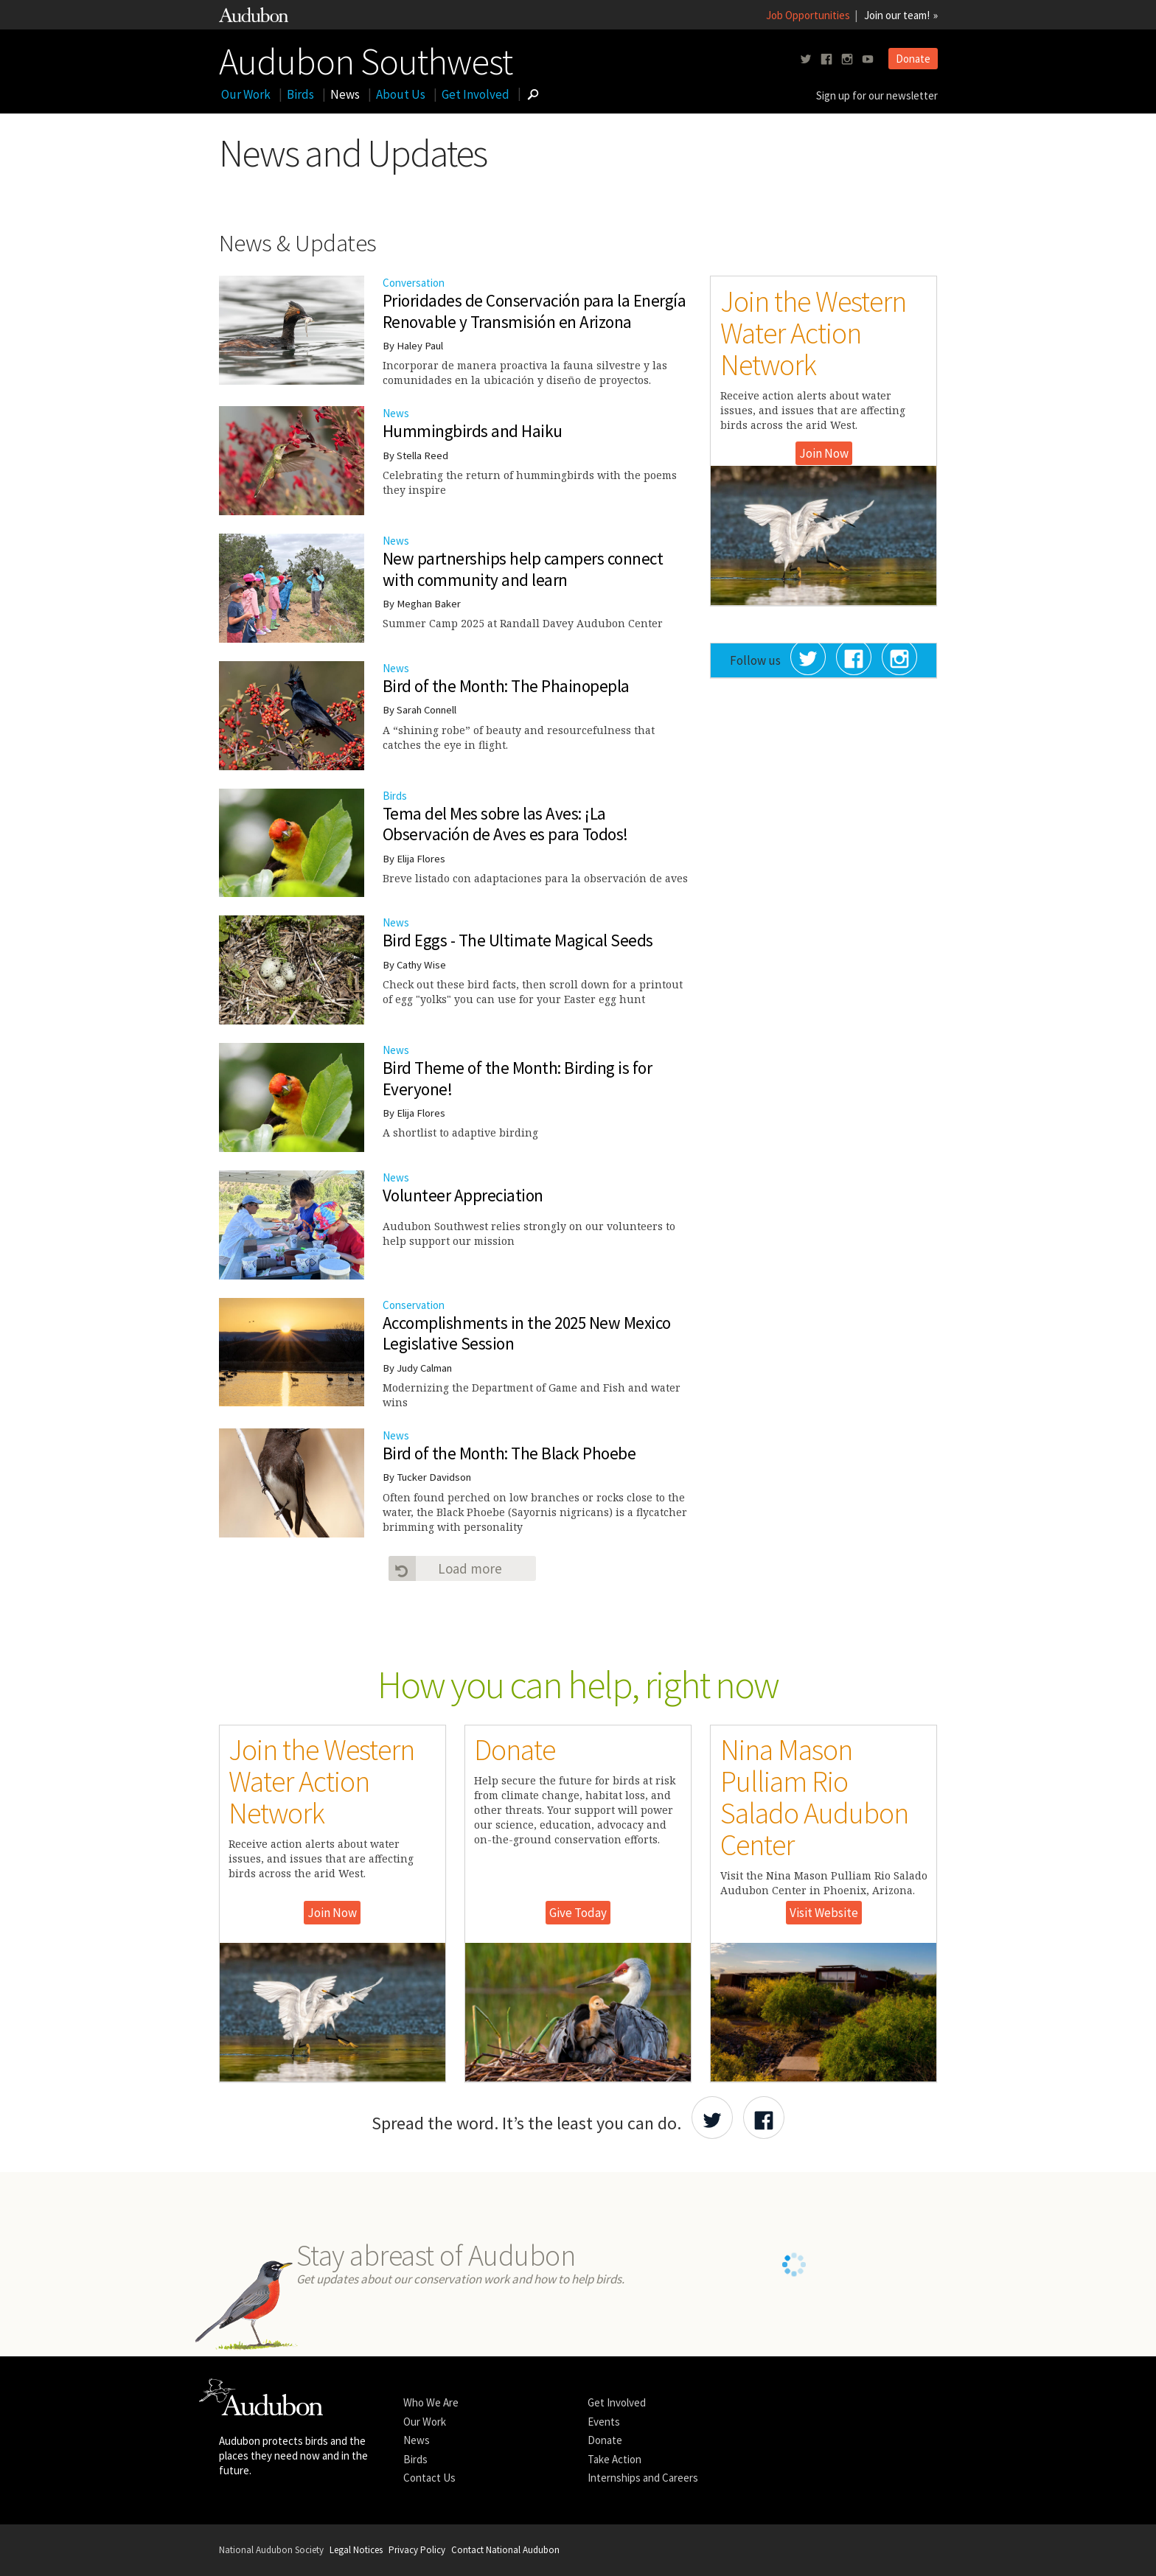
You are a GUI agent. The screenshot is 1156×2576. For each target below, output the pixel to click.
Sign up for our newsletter (877, 95)
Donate (913, 59)
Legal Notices (356, 2550)
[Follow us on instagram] (847, 59)
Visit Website (824, 1913)
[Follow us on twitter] (805, 59)
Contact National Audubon (505, 2550)
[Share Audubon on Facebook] (763, 2117)
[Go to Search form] (533, 94)
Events (604, 2422)
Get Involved (475, 94)
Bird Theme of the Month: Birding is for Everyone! (517, 1078)
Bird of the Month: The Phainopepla (506, 686)
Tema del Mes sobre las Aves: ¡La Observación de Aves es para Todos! (505, 824)
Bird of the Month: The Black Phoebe (509, 1453)
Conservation (414, 1305)
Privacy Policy (417, 2550)
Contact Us (429, 2478)
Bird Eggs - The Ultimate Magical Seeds (518, 940)
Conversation (414, 283)
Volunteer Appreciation (463, 1195)
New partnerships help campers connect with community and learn (523, 569)
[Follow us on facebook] (826, 59)
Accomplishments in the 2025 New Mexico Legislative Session (527, 1333)
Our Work (246, 94)
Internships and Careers (643, 2478)
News (345, 94)
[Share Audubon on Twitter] (712, 2117)
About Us (400, 94)
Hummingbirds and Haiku (473, 430)
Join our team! (897, 15)
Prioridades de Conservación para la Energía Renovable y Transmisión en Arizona (534, 311)
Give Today (578, 1913)
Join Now (824, 453)
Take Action (614, 2459)
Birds (300, 94)
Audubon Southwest (365, 58)
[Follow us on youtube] (867, 59)
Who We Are (431, 2402)
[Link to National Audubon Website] (253, 18)
